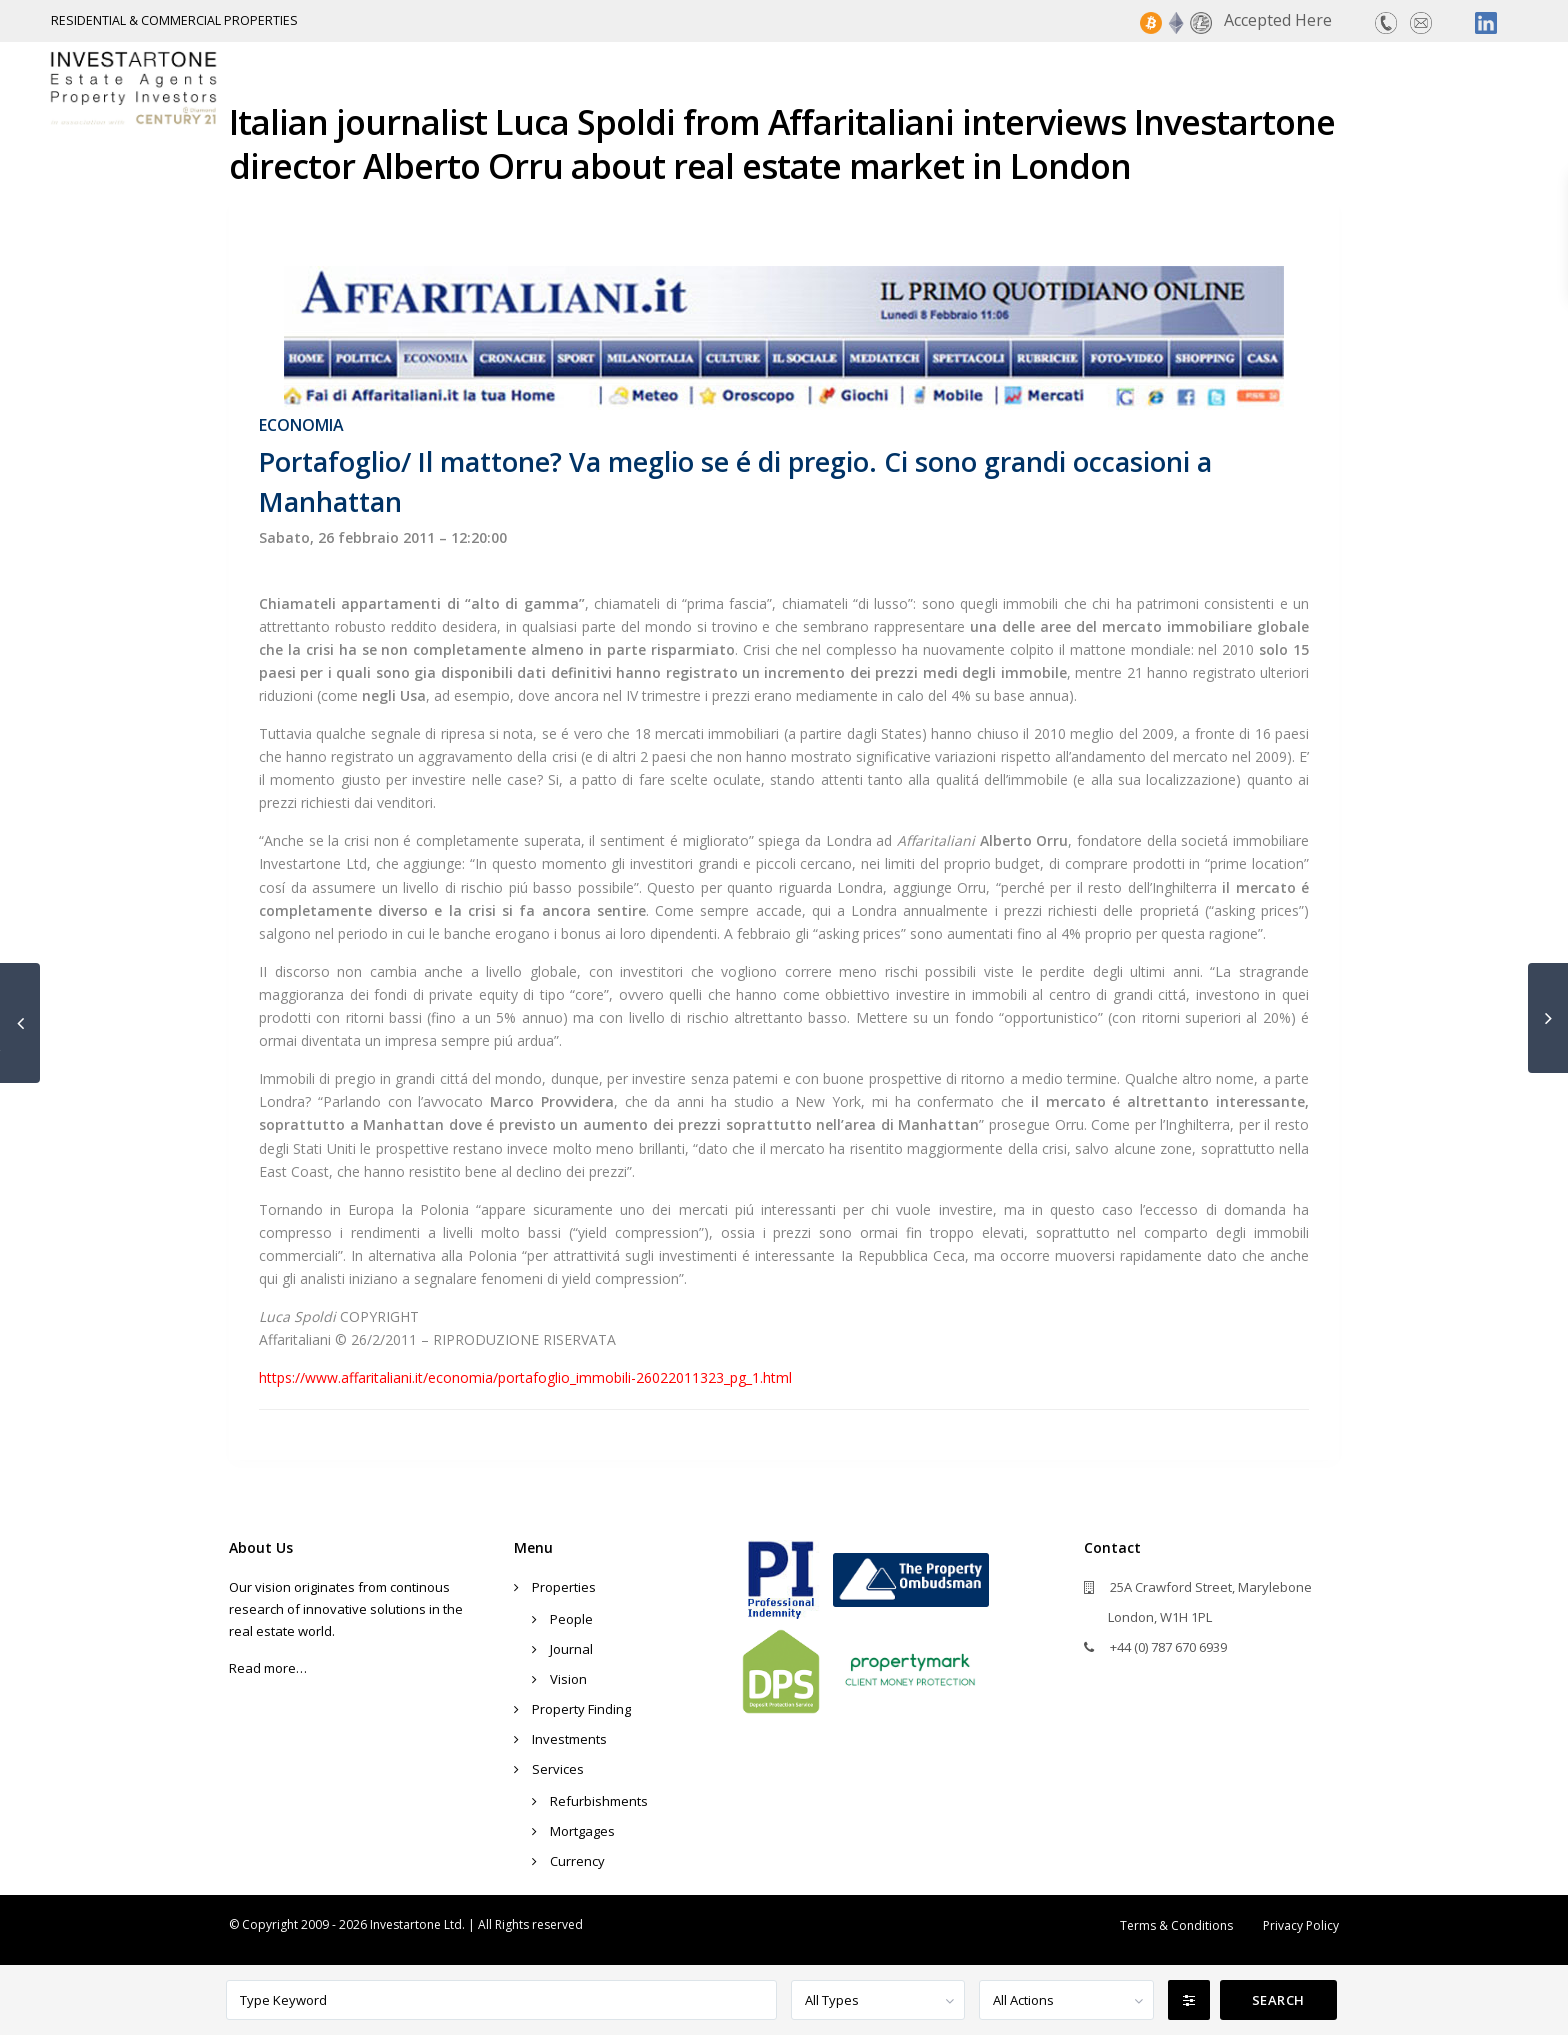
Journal (571, 1649)
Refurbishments (599, 1801)
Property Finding (1086, 87)
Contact (1484, 87)
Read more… (268, 1668)
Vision (568, 1679)
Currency (577, 1861)
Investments (1252, 87)
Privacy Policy (1301, 1925)
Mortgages (582, 1831)
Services (1377, 87)
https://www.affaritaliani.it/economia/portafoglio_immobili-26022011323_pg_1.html (525, 1377)
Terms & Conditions (1176, 1925)
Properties (929, 87)
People (571, 1619)
